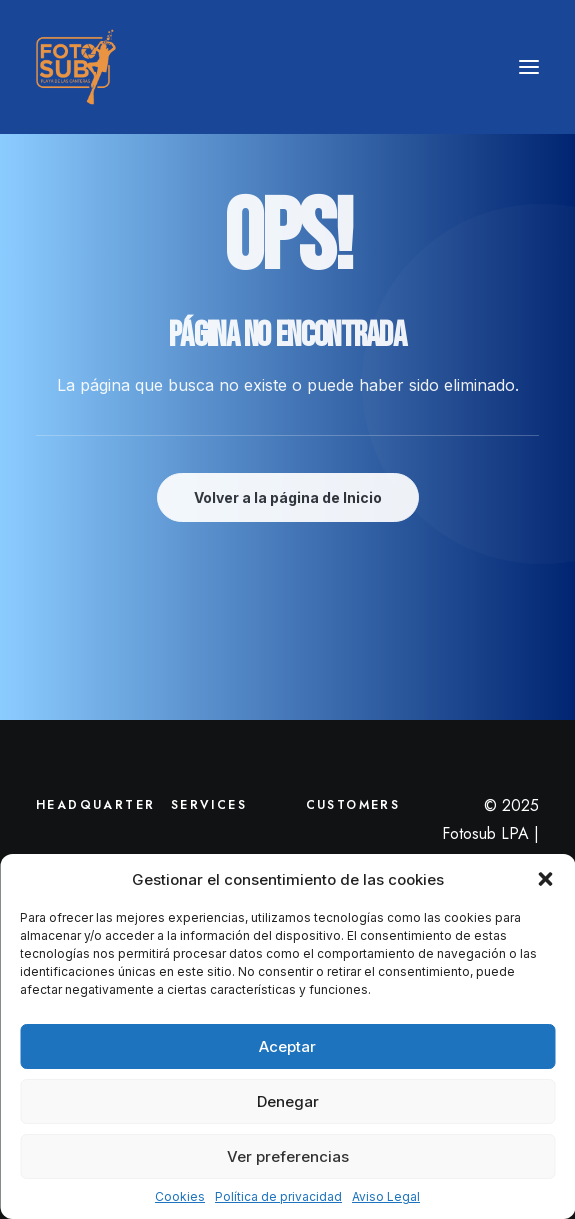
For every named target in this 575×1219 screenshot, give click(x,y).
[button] (545, 879)
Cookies (180, 1196)
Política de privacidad (278, 1196)
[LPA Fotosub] (76, 67)
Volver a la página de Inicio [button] (288, 497)
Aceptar (287, 1046)
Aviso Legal (386, 1196)
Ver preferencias (288, 1156)
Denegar (288, 1101)
